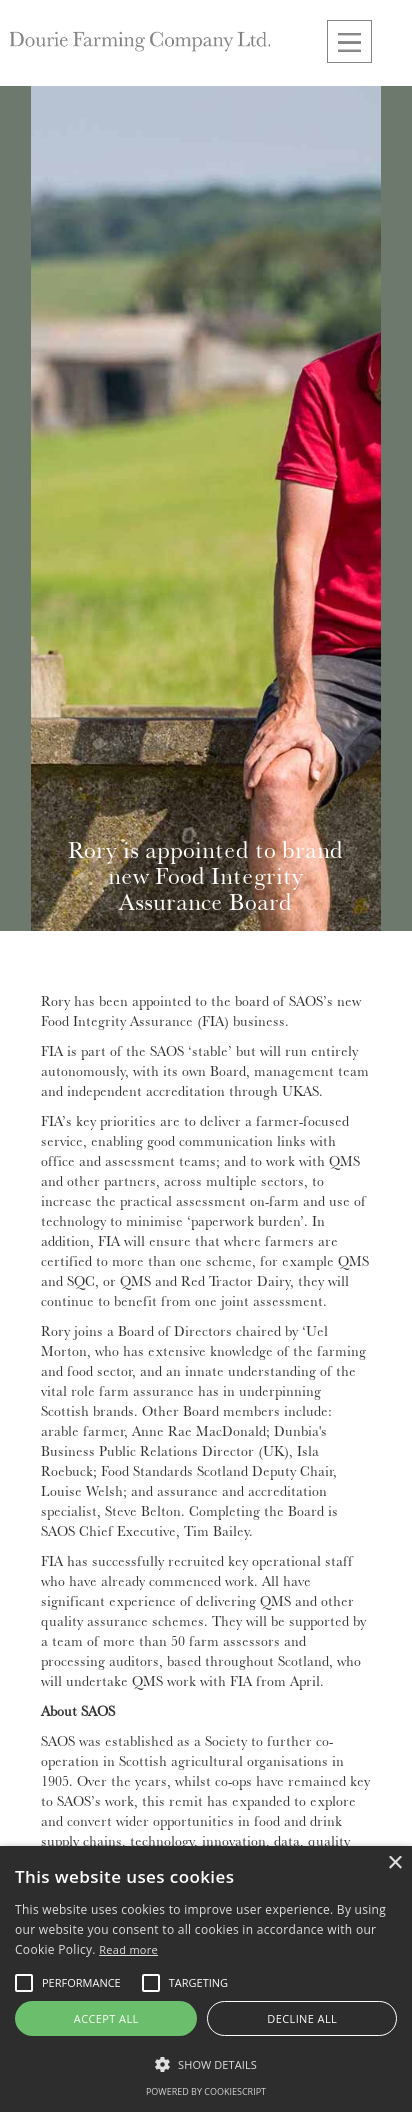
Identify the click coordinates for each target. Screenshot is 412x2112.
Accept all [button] (106, 2018)
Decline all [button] (302, 2018)
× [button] (394, 1863)
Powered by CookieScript (206, 2091)
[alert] (206, 1979)
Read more (128, 1949)
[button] (349, 41)
